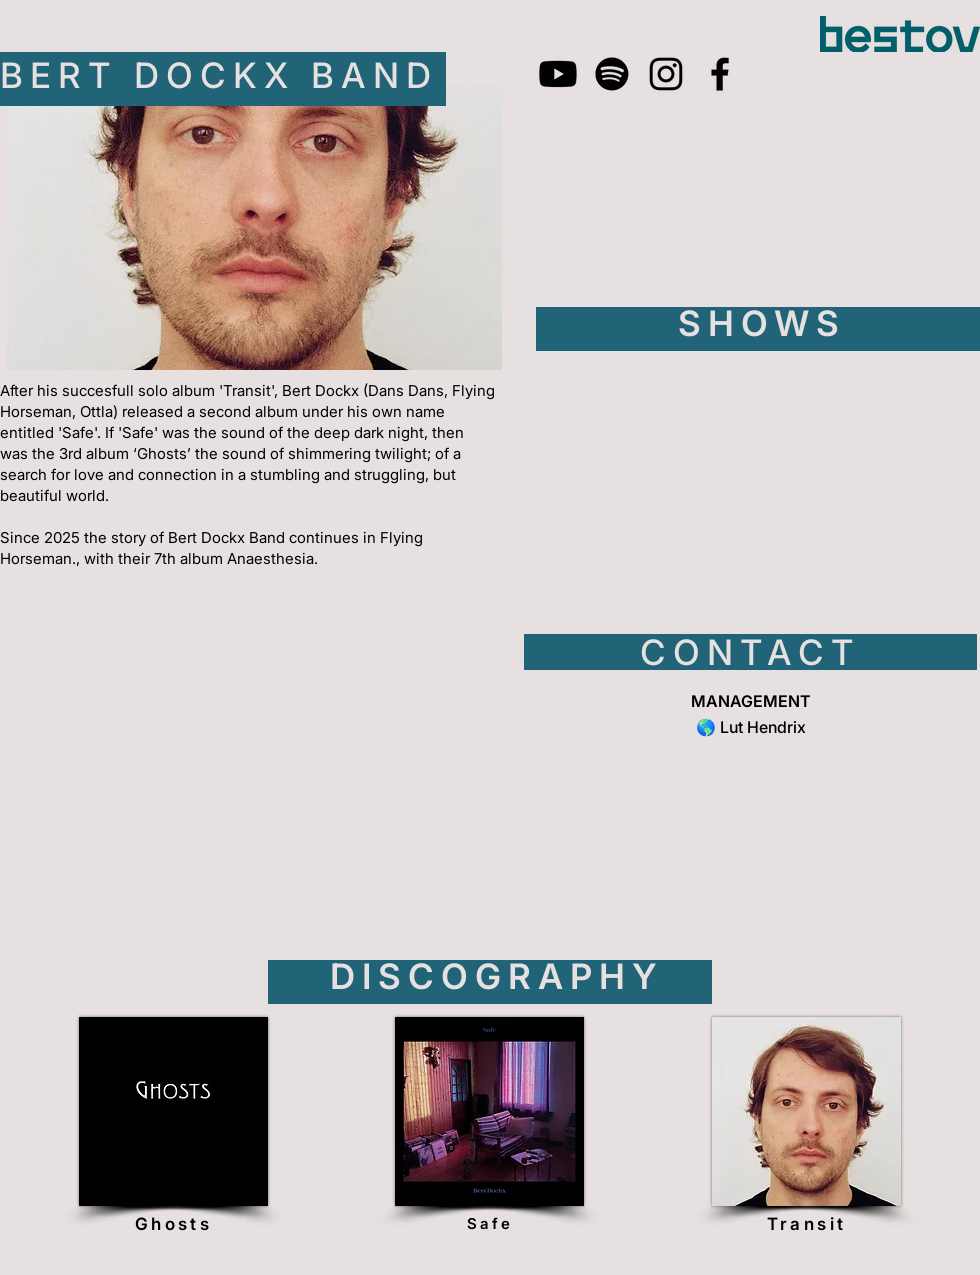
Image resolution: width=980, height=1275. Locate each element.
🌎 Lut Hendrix (751, 727)
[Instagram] (666, 74)
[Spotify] (612, 74)
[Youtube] (558, 74)
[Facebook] (720, 74)
